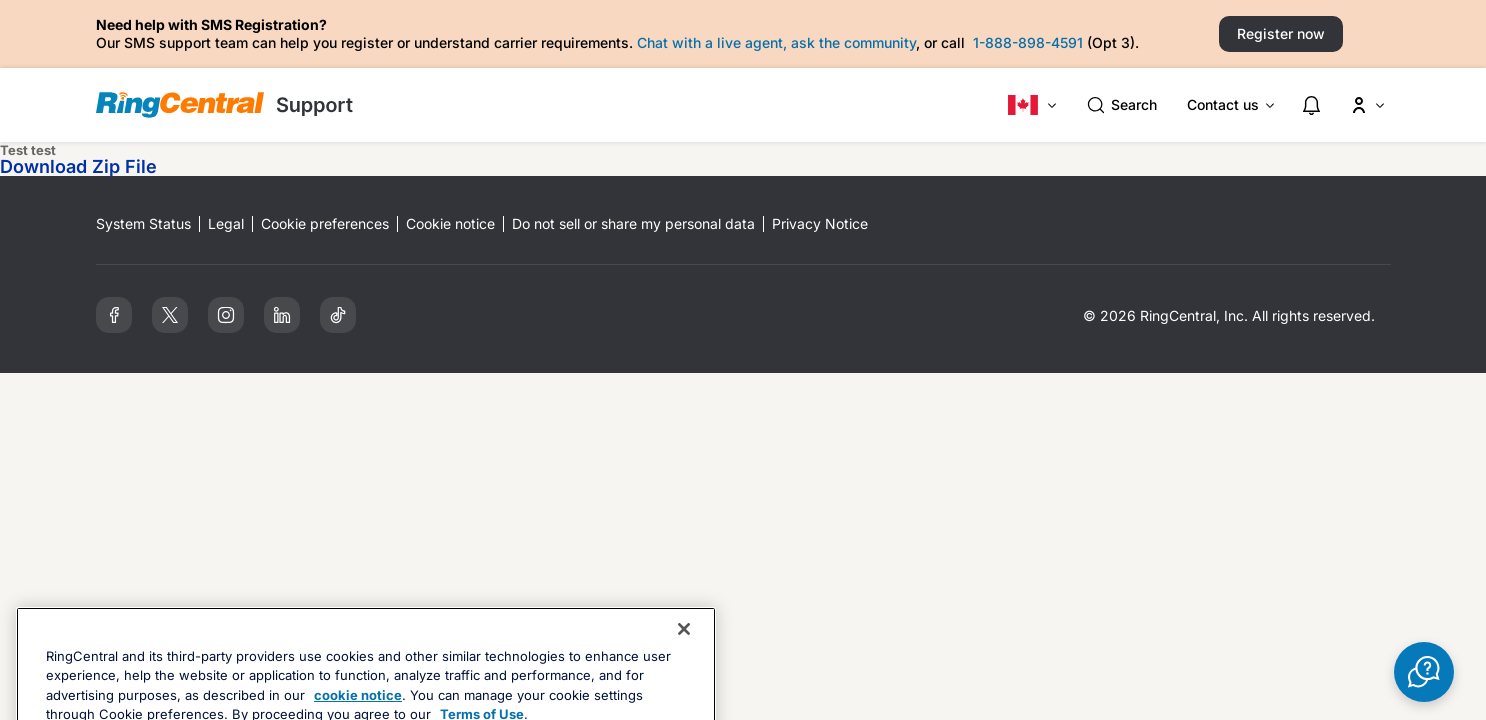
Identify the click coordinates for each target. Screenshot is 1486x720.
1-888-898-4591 (1028, 42)
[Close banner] (684, 668)
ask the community (853, 42)
